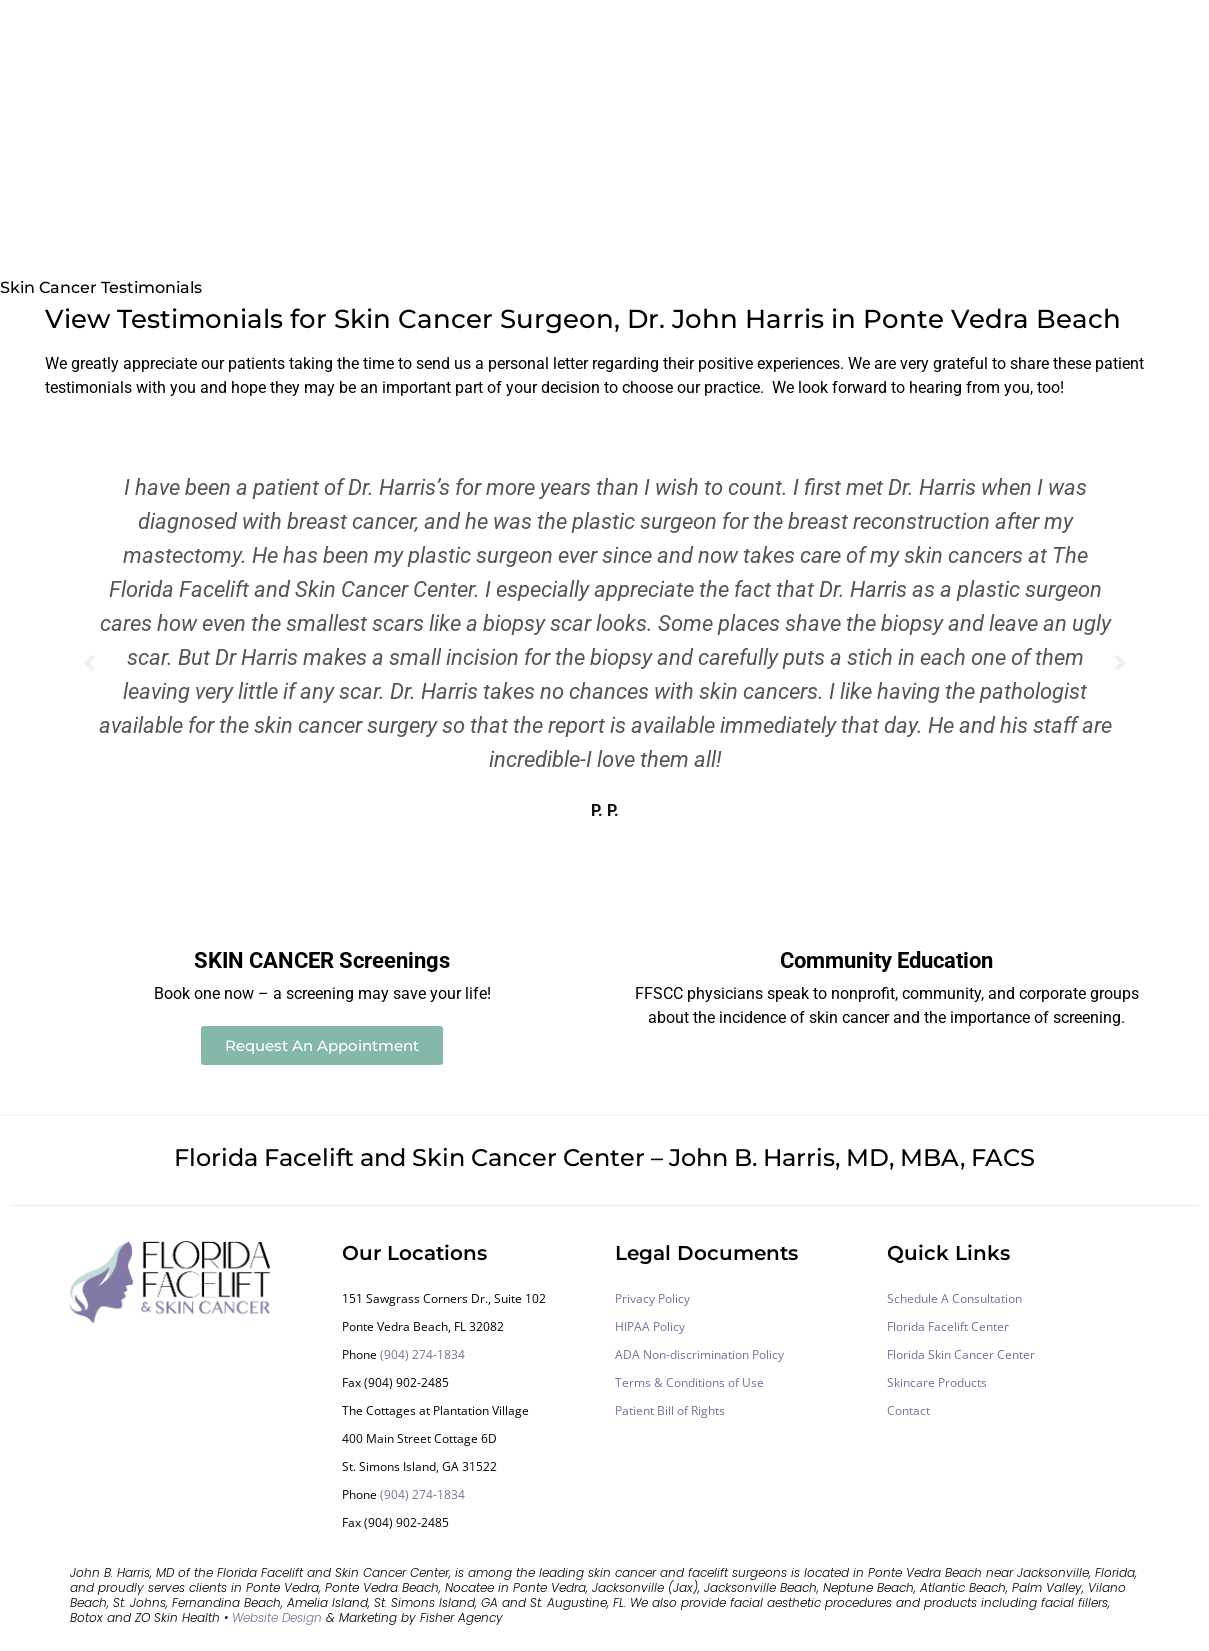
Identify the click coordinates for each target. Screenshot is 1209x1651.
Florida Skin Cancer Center (961, 1354)
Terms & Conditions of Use (689, 1382)
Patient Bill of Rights (670, 1410)
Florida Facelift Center (948, 1326)
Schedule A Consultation (954, 1298)
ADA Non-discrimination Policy (699, 1354)
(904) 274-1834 (422, 1354)
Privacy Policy (652, 1298)
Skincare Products (937, 1382)
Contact (908, 1410)
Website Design (277, 1617)
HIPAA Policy (650, 1326)
